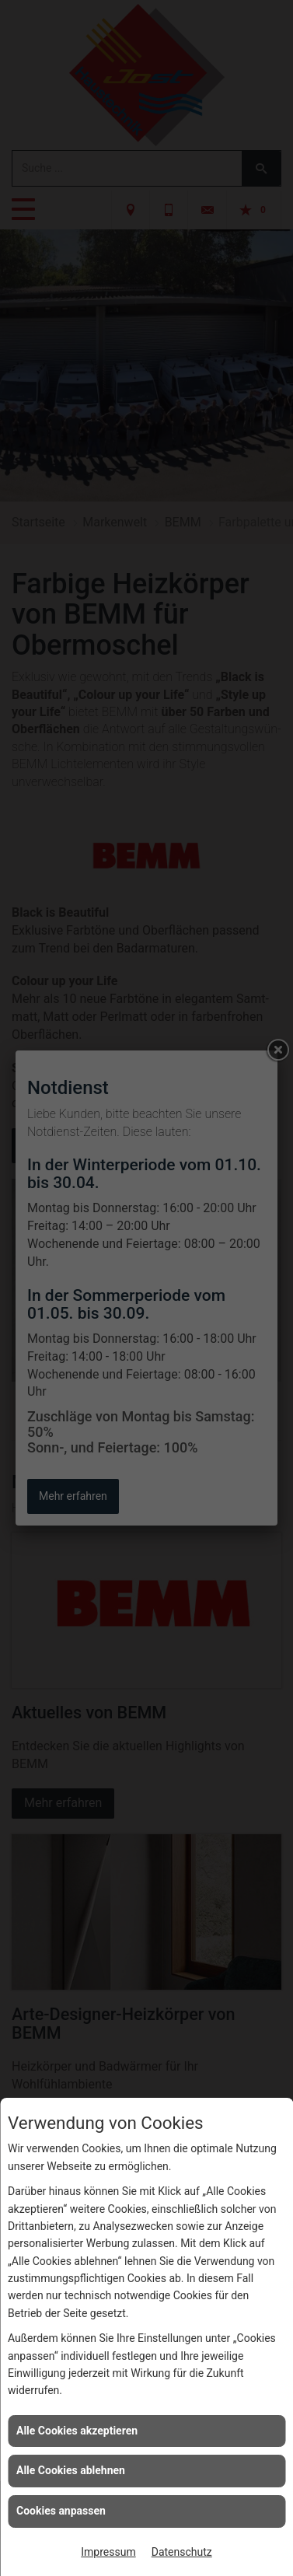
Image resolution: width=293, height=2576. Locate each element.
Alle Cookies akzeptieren (77, 2430)
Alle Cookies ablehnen (70, 2470)
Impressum (108, 2552)
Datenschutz (182, 2552)
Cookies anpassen (61, 2510)
